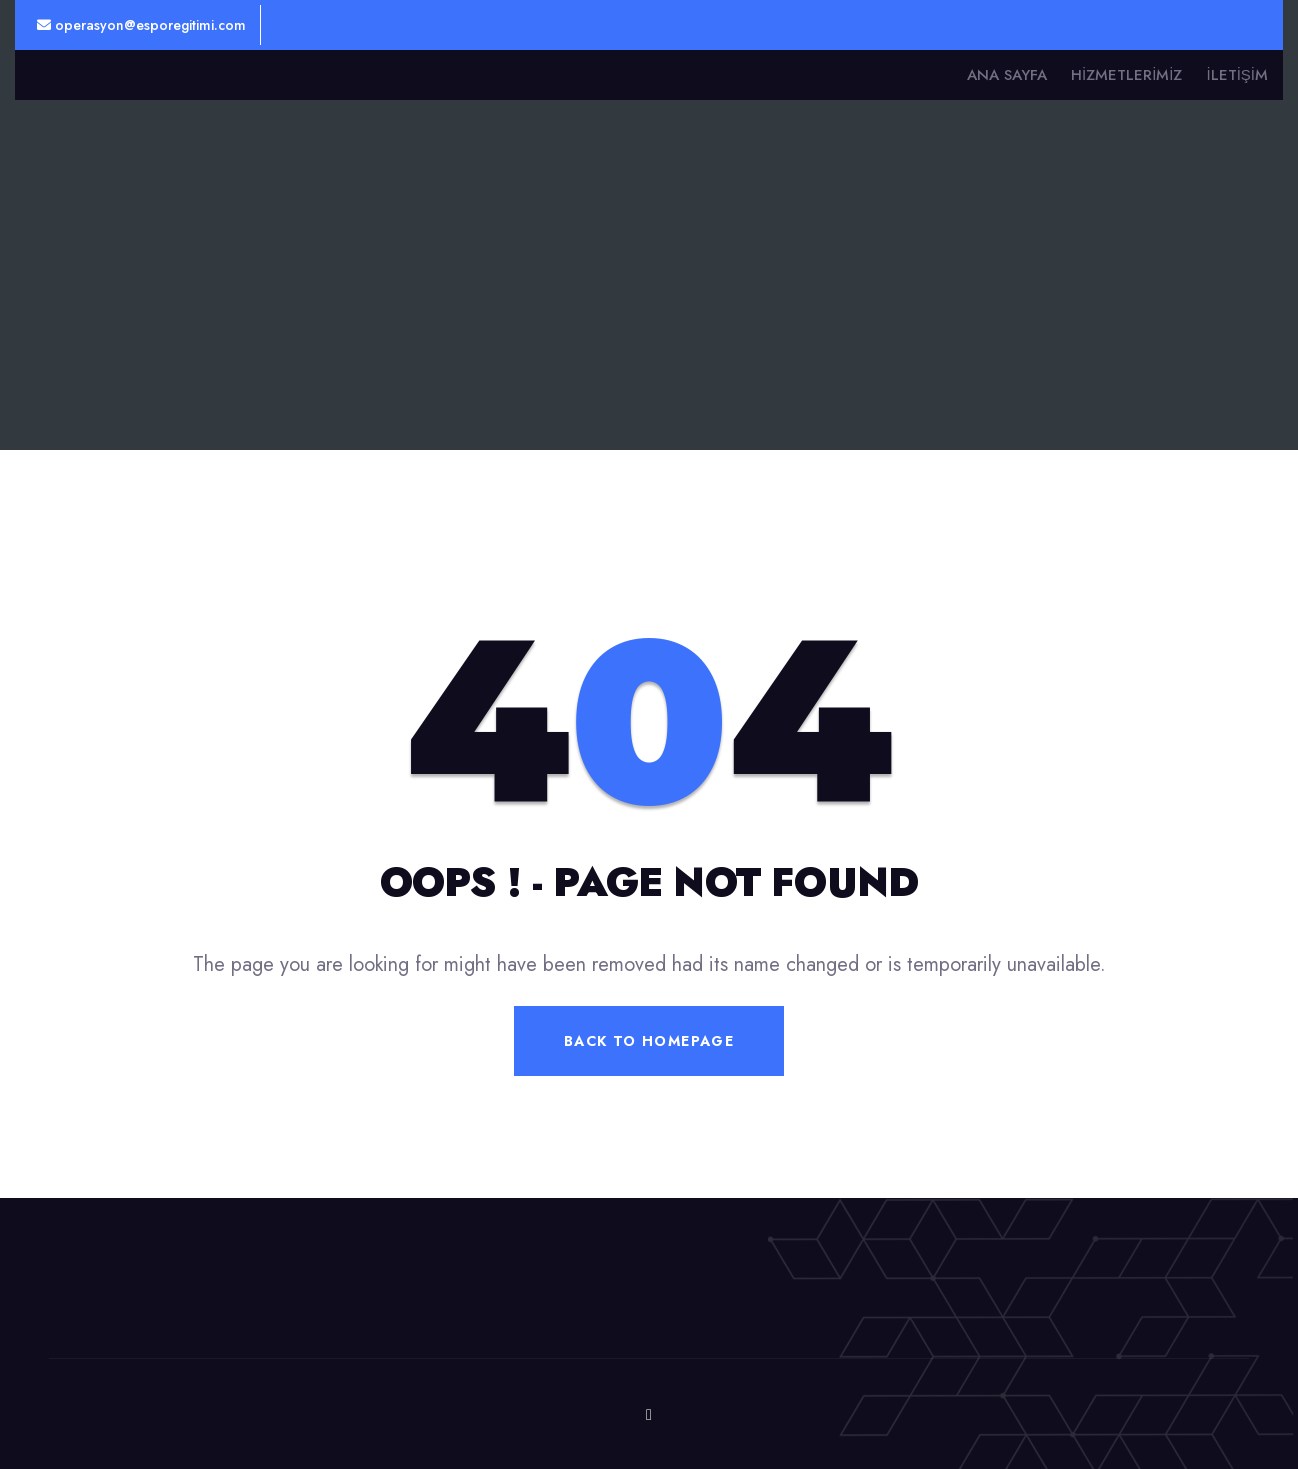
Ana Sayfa (1007, 75)
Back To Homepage (649, 1041)
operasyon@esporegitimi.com (141, 25)
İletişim (1237, 75)
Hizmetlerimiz (1127, 75)
